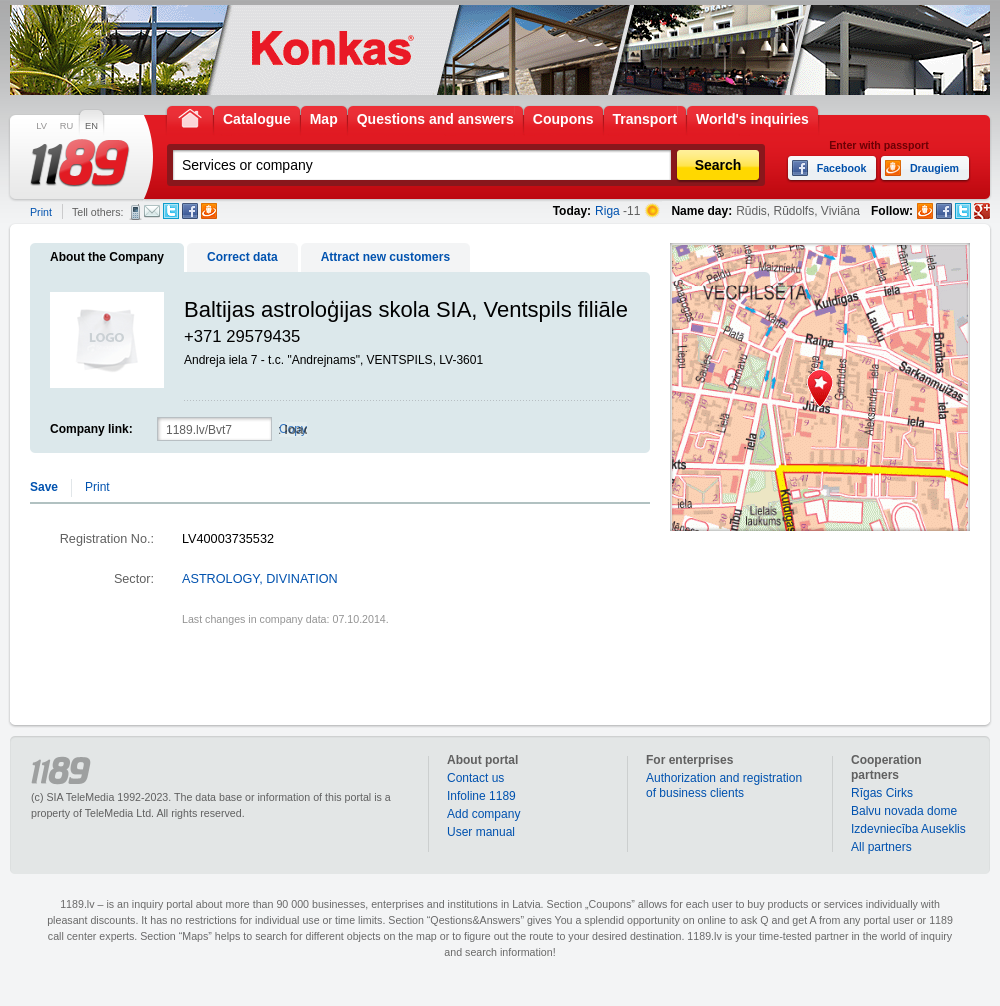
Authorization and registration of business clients (724, 785)
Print (41, 212)
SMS (135, 212)
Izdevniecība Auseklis (908, 829)
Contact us (475, 778)
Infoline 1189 (481, 796)
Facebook (190, 211)
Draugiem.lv (209, 211)
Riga (607, 211)
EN (91, 126)
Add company (483, 814)
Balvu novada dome (904, 811)
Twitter (171, 211)
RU (66, 126)
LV (41, 126)
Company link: (91, 429)
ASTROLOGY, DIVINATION (260, 579)
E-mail (152, 211)
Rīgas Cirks (882, 793)
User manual (481, 832)
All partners (881, 847)
